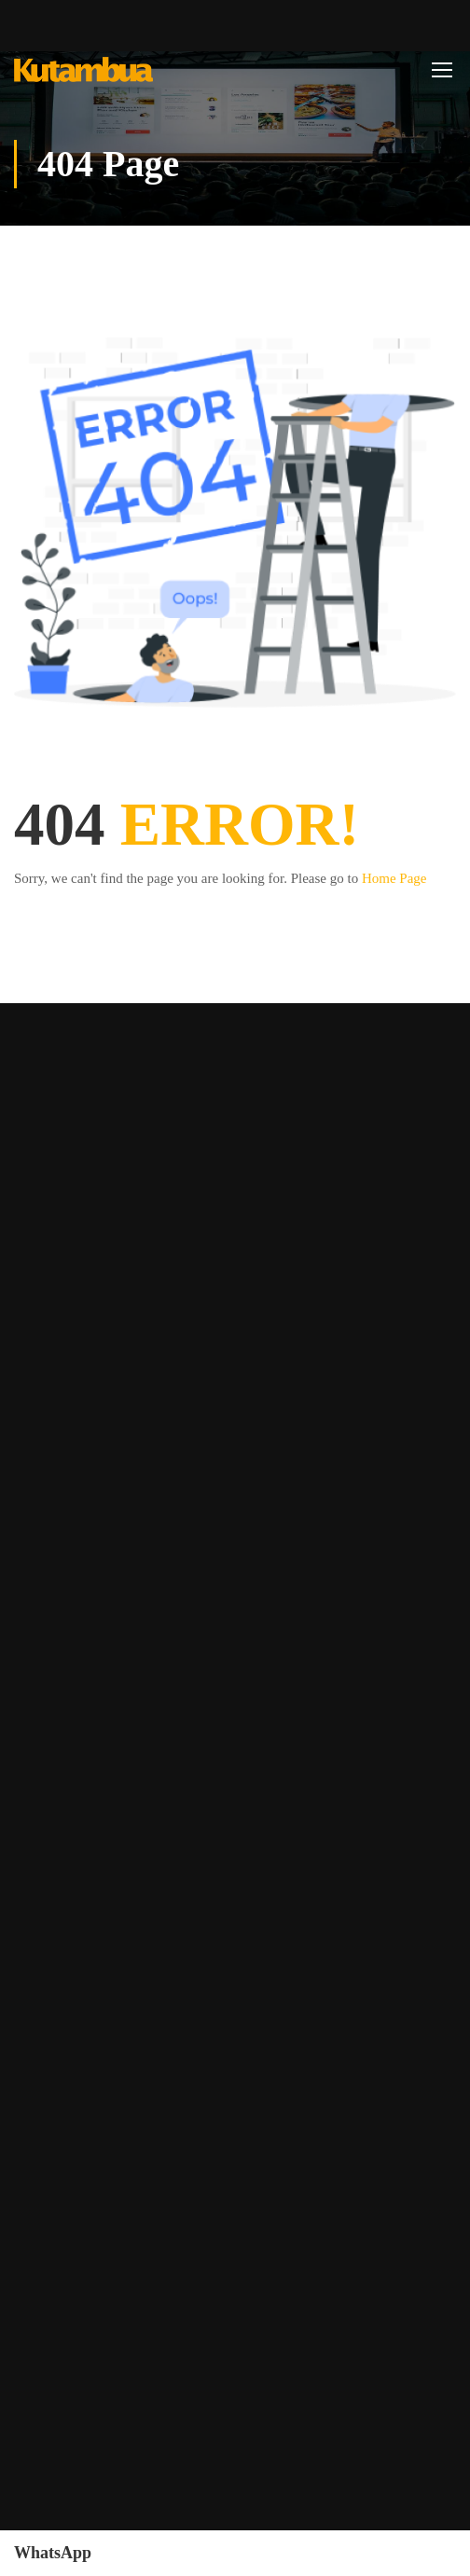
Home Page (394, 878)
